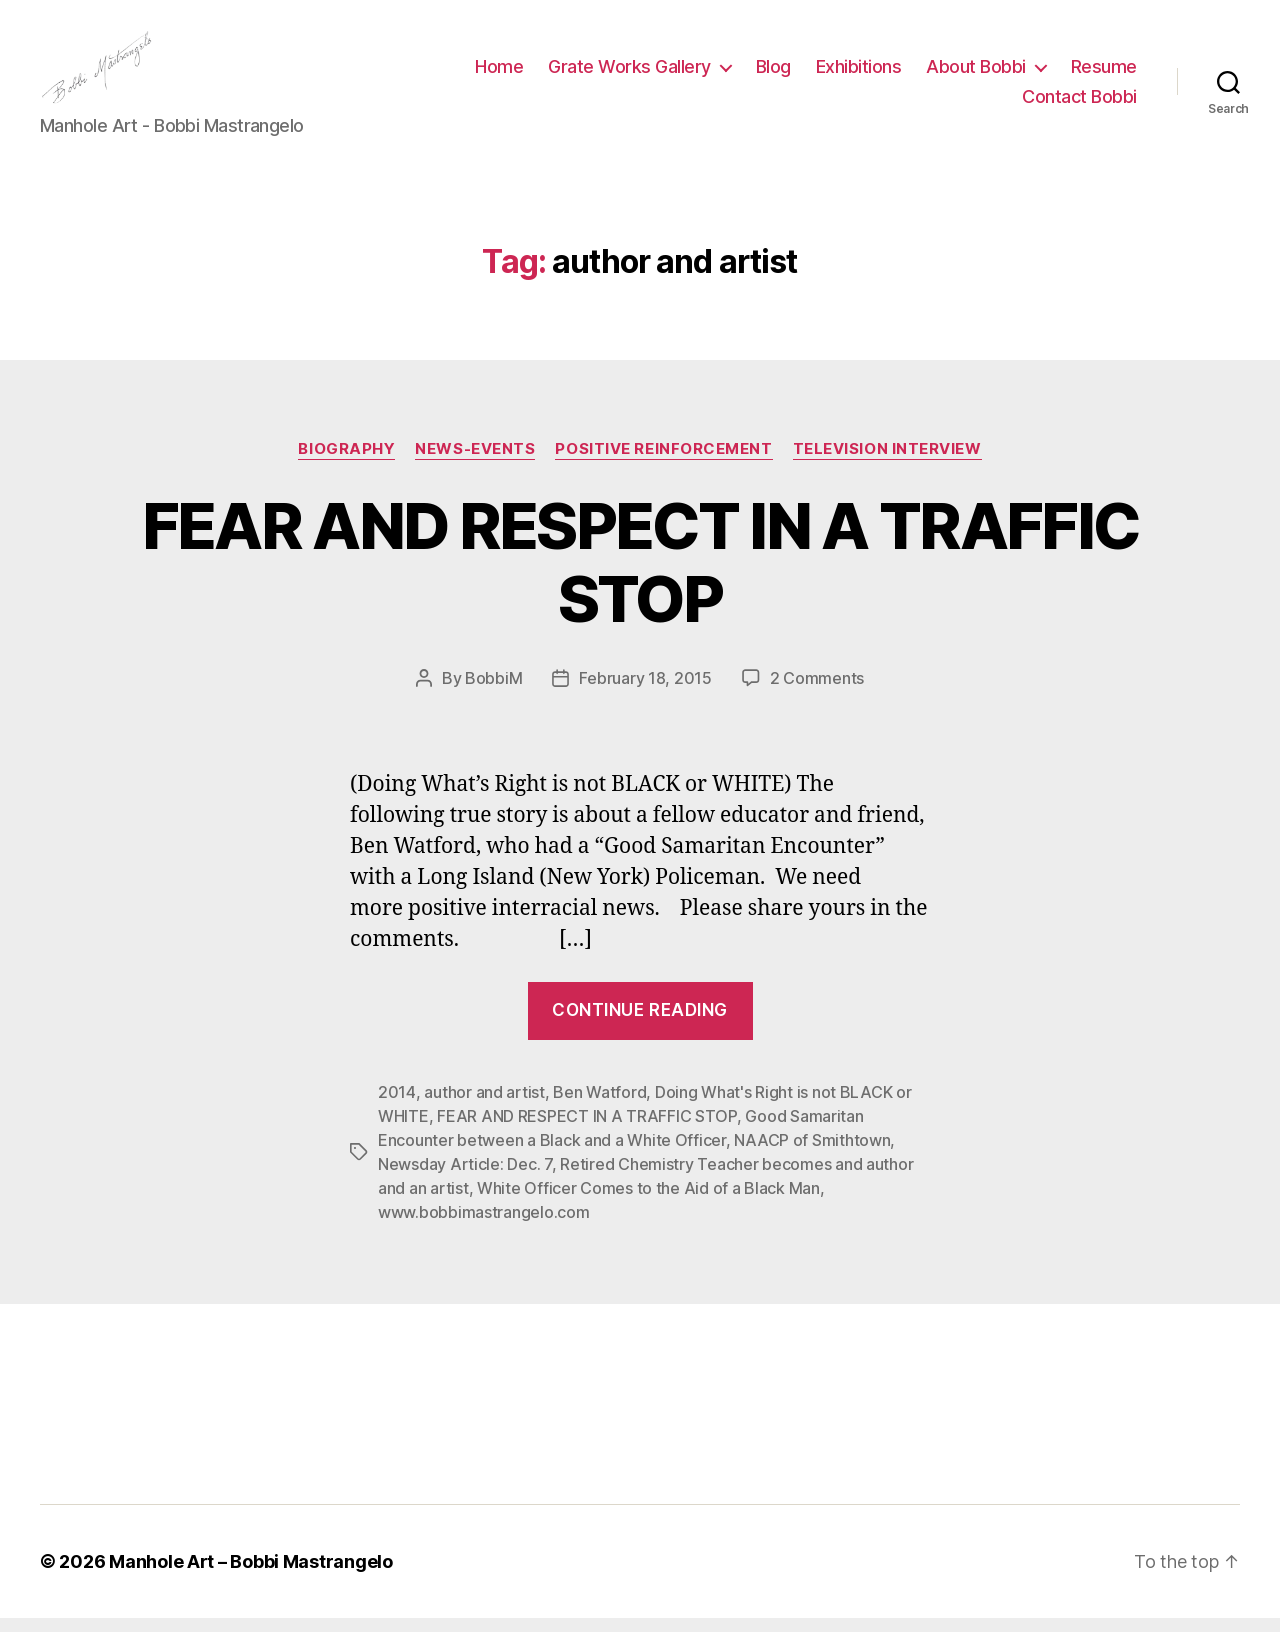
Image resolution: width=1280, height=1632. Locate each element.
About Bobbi (976, 73)
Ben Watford (599, 1106)
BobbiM (493, 691)
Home (499, 73)
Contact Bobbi (1079, 103)
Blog (773, 73)
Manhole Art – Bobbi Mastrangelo (251, 1575)
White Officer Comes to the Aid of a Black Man (648, 1202)
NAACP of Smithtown (812, 1154)
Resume (1104, 73)
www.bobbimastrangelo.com (484, 1226)
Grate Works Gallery (629, 73)
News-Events (475, 462)
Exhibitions (859, 73)
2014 (397, 1106)
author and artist (484, 1106)
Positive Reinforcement (663, 462)
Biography (346, 462)
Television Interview (887, 462)
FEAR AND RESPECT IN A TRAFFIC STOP (640, 575)
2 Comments (817, 691)
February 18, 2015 (645, 691)
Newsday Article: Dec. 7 (465, 1178)
